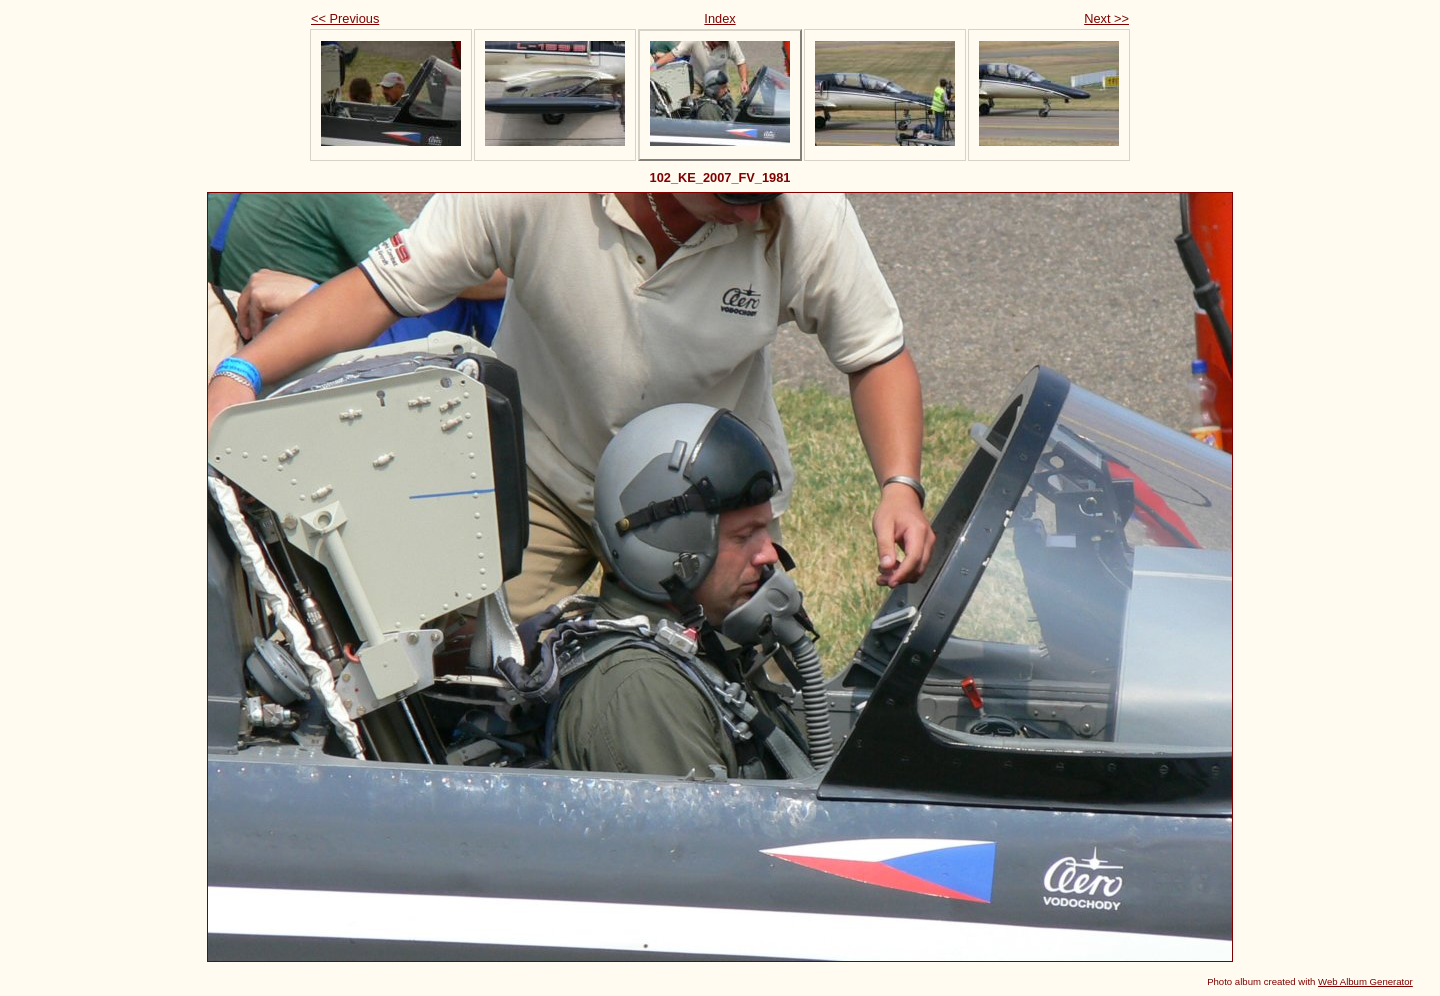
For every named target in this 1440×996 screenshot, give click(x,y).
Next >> (1106, 18)
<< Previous (345, 18)
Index (719, 18)
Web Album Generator (1365, 981)
